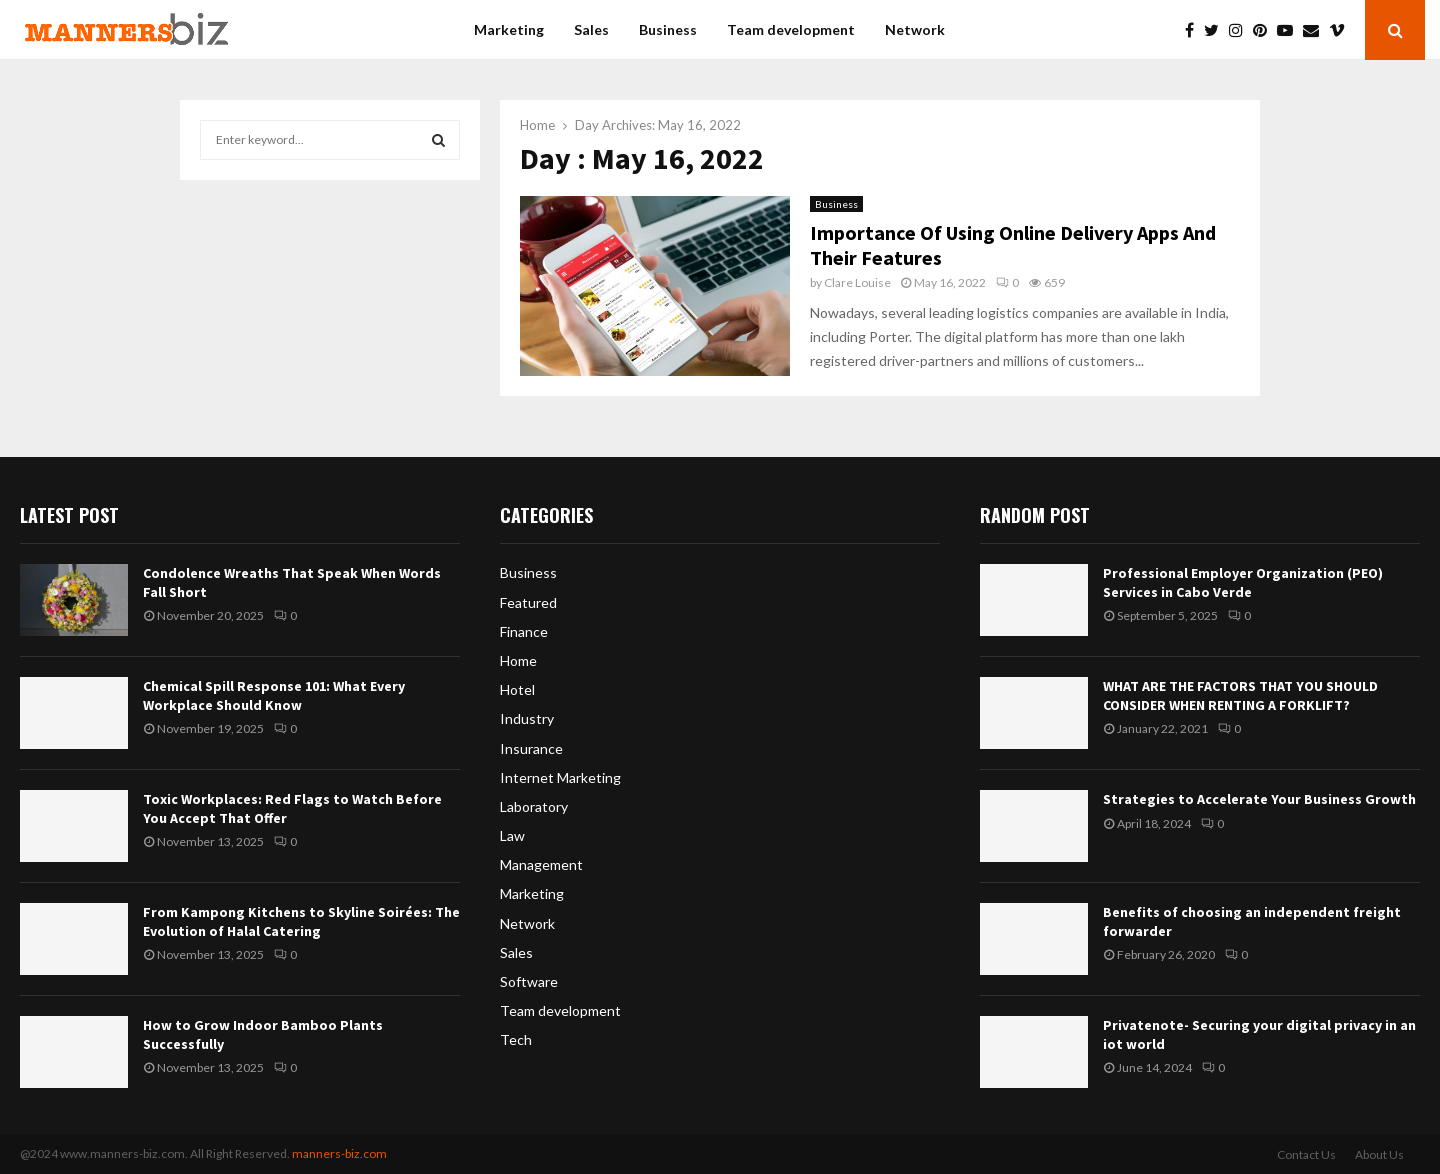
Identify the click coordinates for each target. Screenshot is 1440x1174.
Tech (516, 1039)
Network (915, 29)
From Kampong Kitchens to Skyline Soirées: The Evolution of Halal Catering (301, 921)
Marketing (509, 29)
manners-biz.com (339, 1153)
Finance (524, 631)
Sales (591, 29)
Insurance (531, 748)
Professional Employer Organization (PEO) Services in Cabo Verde (1243, 582)
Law (512, 835)
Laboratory (534, 806)
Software (529, 981)
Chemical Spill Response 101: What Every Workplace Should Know (274, 695)
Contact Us (1306, 1154)
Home (518, 660)
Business (668, 29)
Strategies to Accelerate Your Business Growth (1259, 799)
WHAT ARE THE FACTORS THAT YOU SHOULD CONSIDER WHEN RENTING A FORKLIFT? (1240, 695)
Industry (527, 718)
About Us (1379, 1154)
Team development (791, 29)
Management (541, 864)
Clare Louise (857, 282)
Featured (528, 602)
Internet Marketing (560, 777)
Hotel (517, 689)
